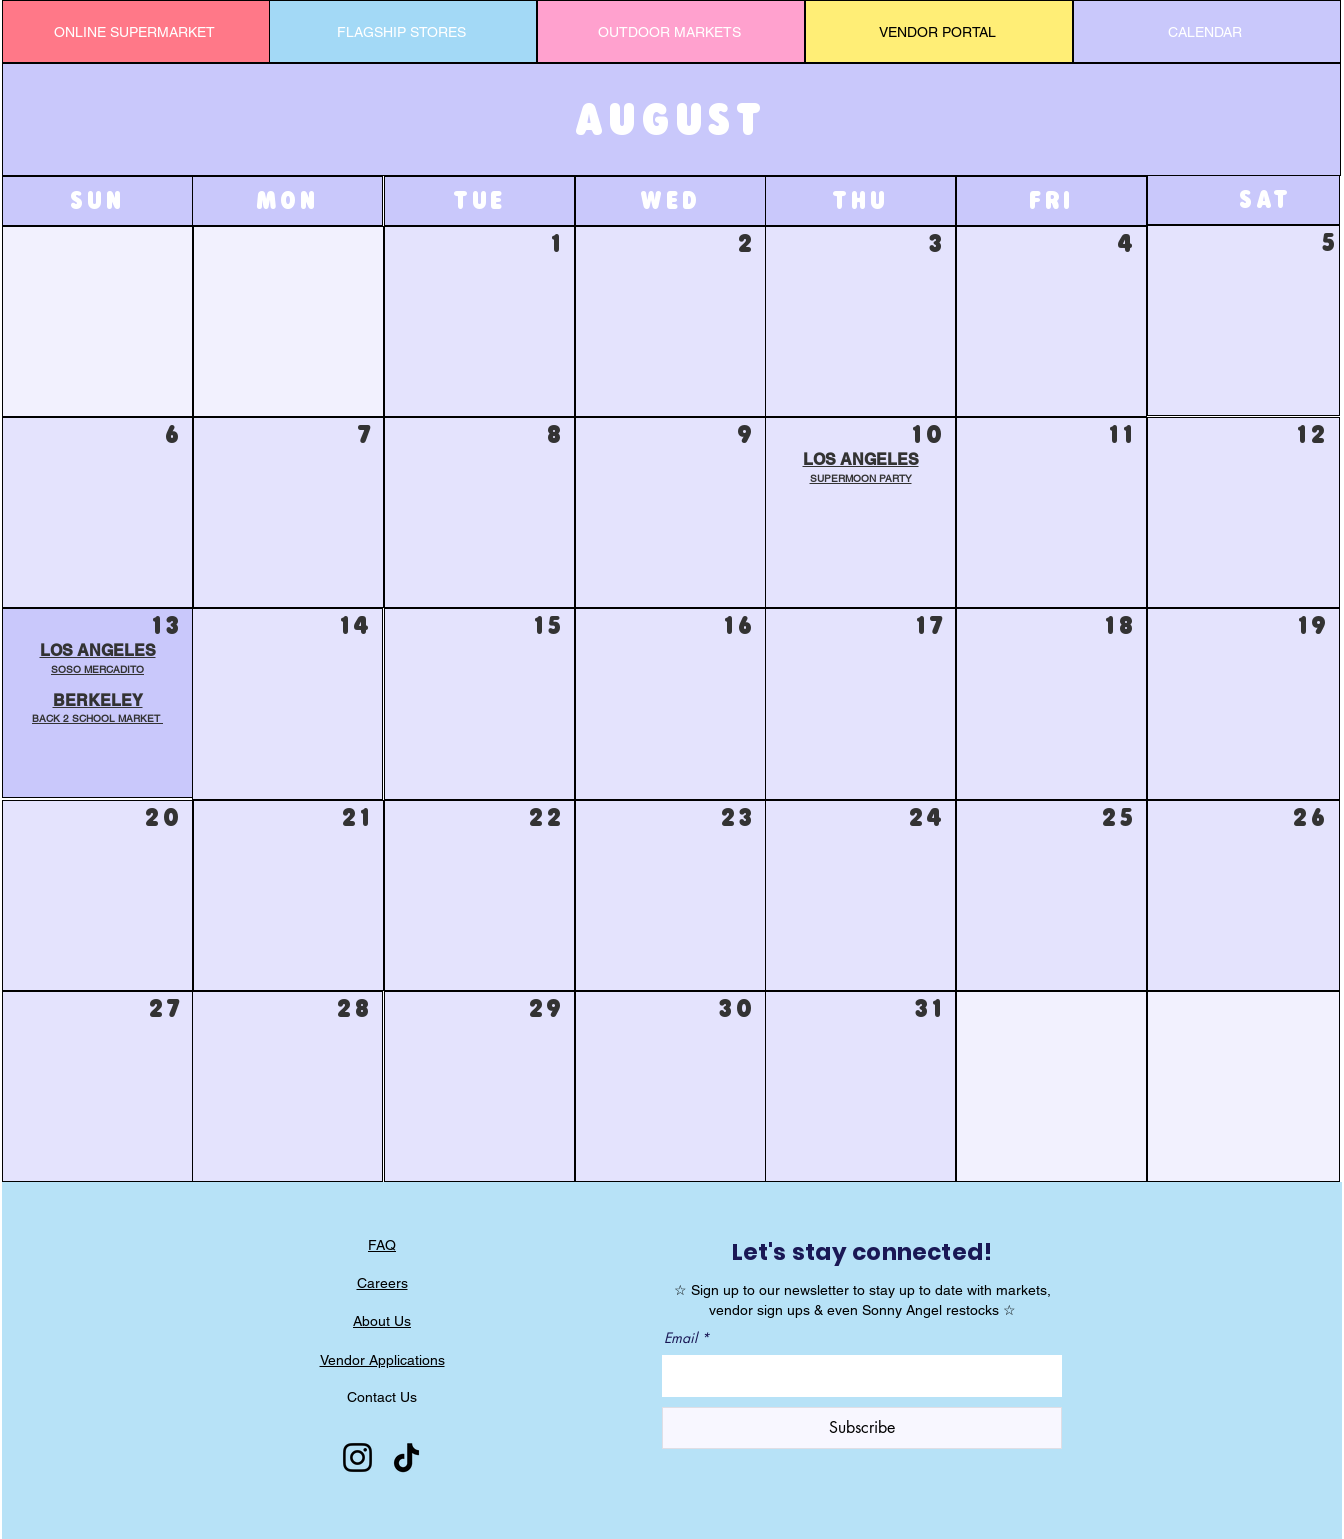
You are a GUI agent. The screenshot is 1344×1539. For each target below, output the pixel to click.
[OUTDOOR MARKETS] (671, 31)
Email (680, 1338)
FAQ (382, 1245)
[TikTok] (406, 1457)
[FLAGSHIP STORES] (403, 31)
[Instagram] (357, 1457)
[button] (97, 710)
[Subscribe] (862, 1428)
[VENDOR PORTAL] (939, 31)
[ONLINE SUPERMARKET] (136, 31)
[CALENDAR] (1207, 31)
